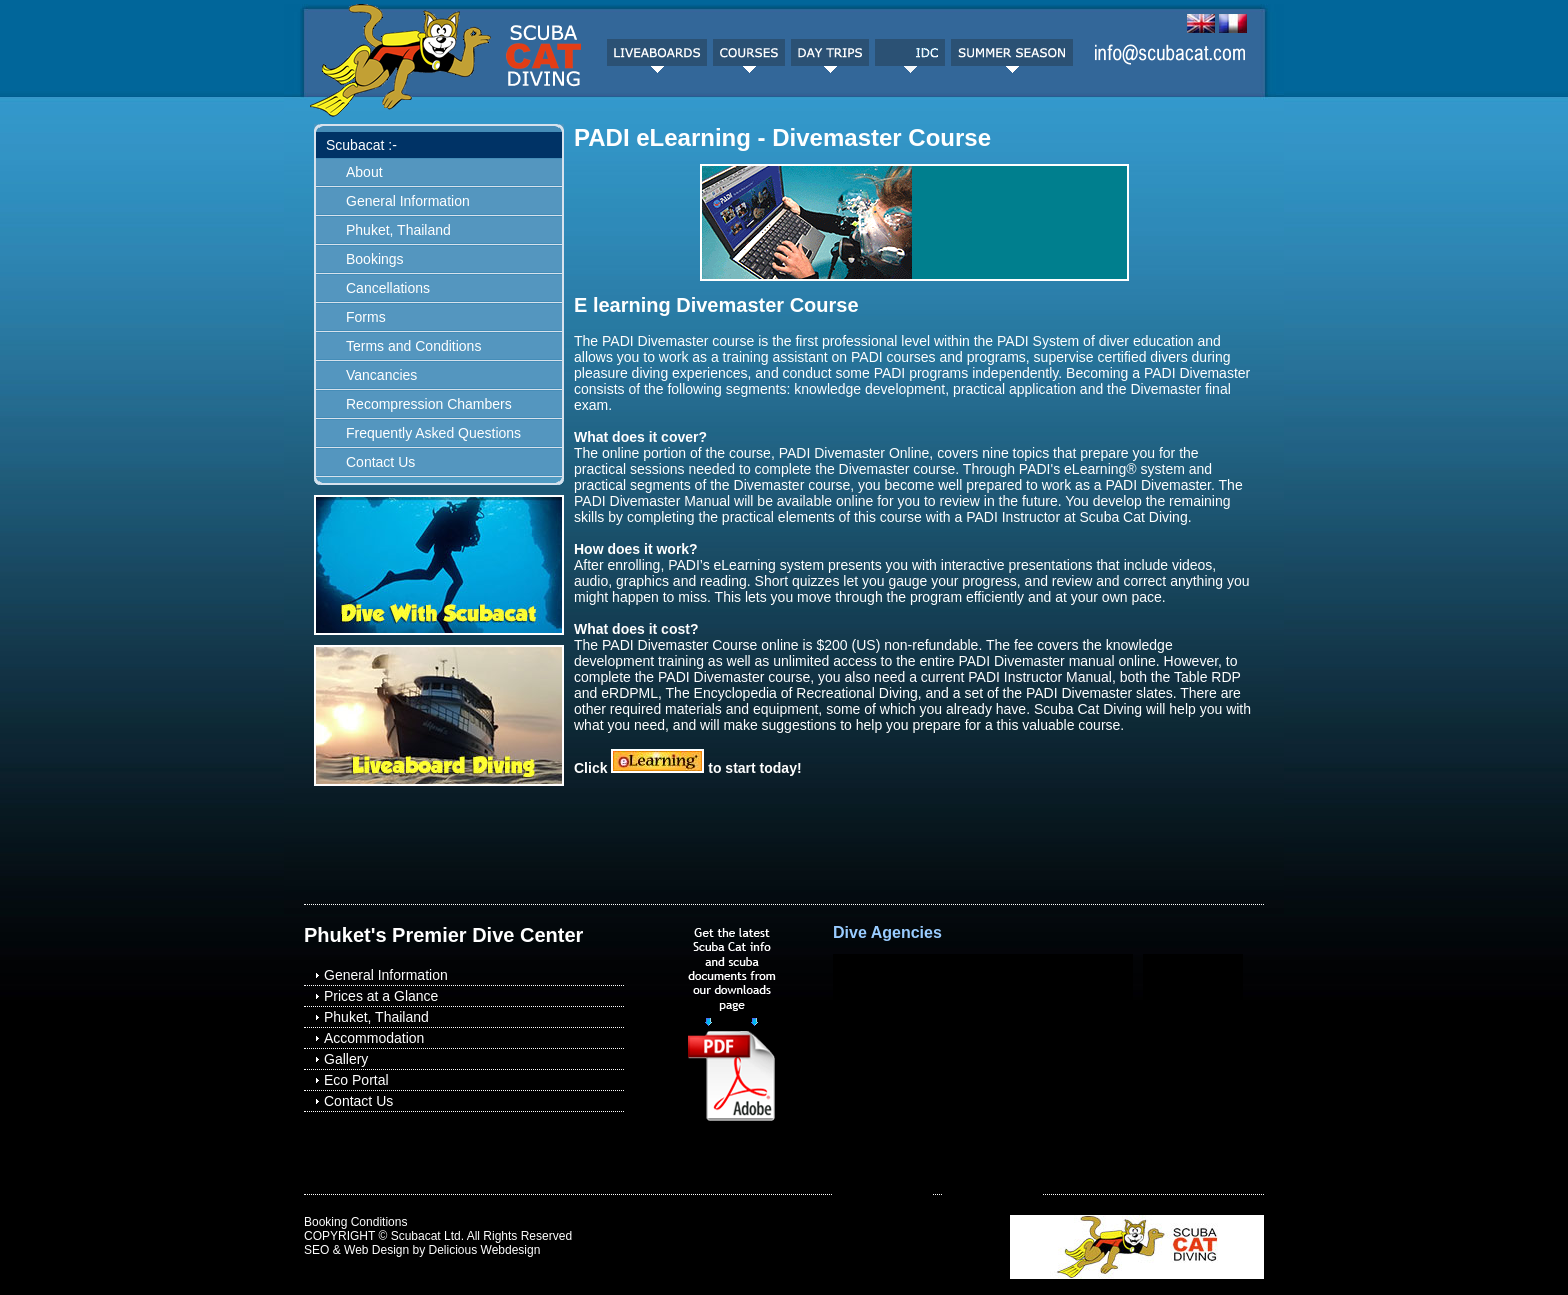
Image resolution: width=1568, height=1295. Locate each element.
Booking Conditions (355, 1222)
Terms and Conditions (413, 346)
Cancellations (388, 288)
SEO (316, 1250)
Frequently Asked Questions (433, 433)
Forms (366, 317)
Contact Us (380, 462)
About (364, 172)
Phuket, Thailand (398, 230)
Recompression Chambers (429, 404)
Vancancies (381, 375)
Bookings (375, 259)
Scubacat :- (361, 145)
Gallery (346, 1059)
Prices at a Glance (381, 996)
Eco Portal (356, 1080)
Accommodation (374, 1038)
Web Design (376, 1250)
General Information (408, 201)
